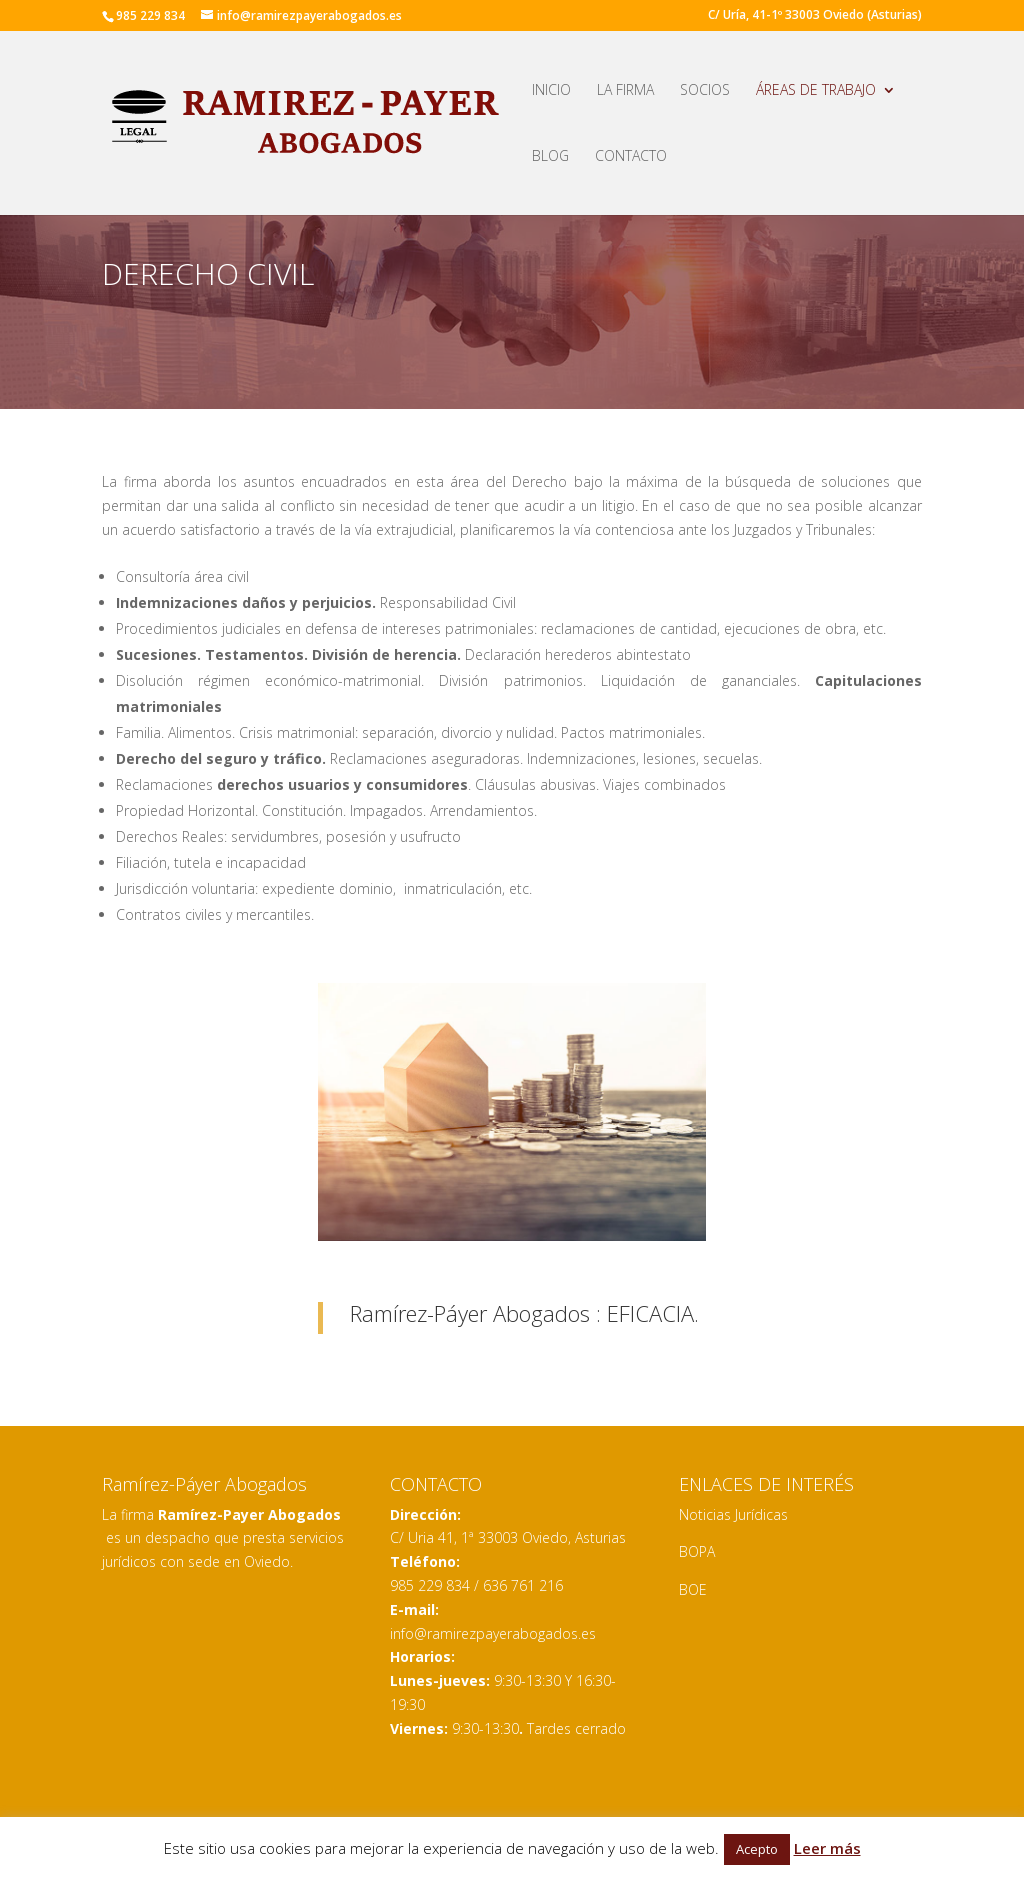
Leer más (827, 1848)
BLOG (550, 157)
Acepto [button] (757, 1849)
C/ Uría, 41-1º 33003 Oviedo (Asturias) (815, 16)
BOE (693, 1589)
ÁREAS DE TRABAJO (816, 91)
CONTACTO (631, 157)
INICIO (551, 91)
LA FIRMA (625, 91)
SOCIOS (705, 91)
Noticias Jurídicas (733, 1514)
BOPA (697, 1551)
